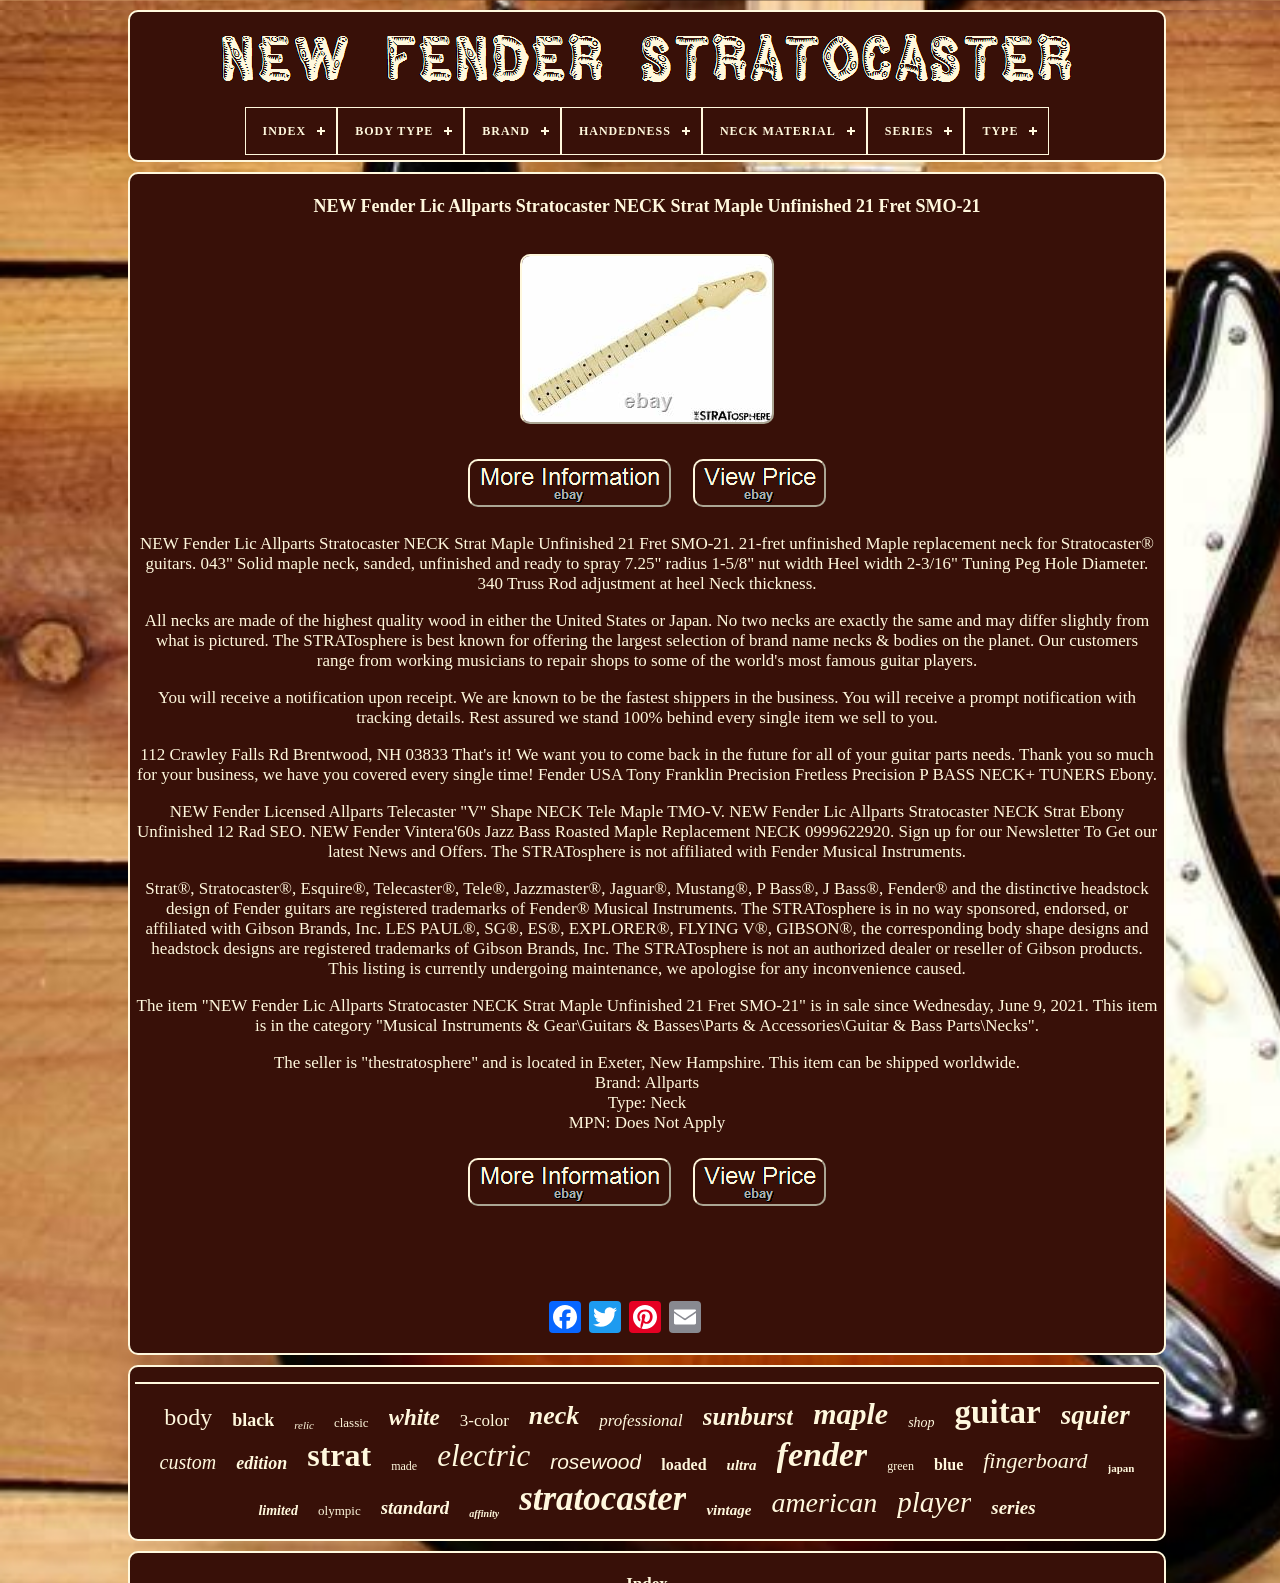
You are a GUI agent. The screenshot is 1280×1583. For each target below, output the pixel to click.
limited (278, 1510)
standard (415, 1507)
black (253, 1420)
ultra (742, 1465)
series (1013, 1507)
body (188, 1417)
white (414, 1417)
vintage (728, 1510)
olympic (339, 1510)
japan (1121, 1468)
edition (261, 1463)
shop (921, 1422)
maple (850, 1413)
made (404, 1466)
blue (948, 1464)
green (900, 1466)
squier (1095, 1415)
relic (304, 1425)
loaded (683, 1464)
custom (188, 1462)
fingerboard (1035, 1460)
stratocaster (602, 1498)
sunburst (748, 1416)
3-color (484, 1420)
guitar (998, 1412)
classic (351, 1422)
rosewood (595, 1461)
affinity (484, 1513)
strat (339, 1455)
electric (483, 1455)
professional (640, 1420)
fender (822, 1454)
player (934, 1502)
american (824, 1502)
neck (554, 1415)
